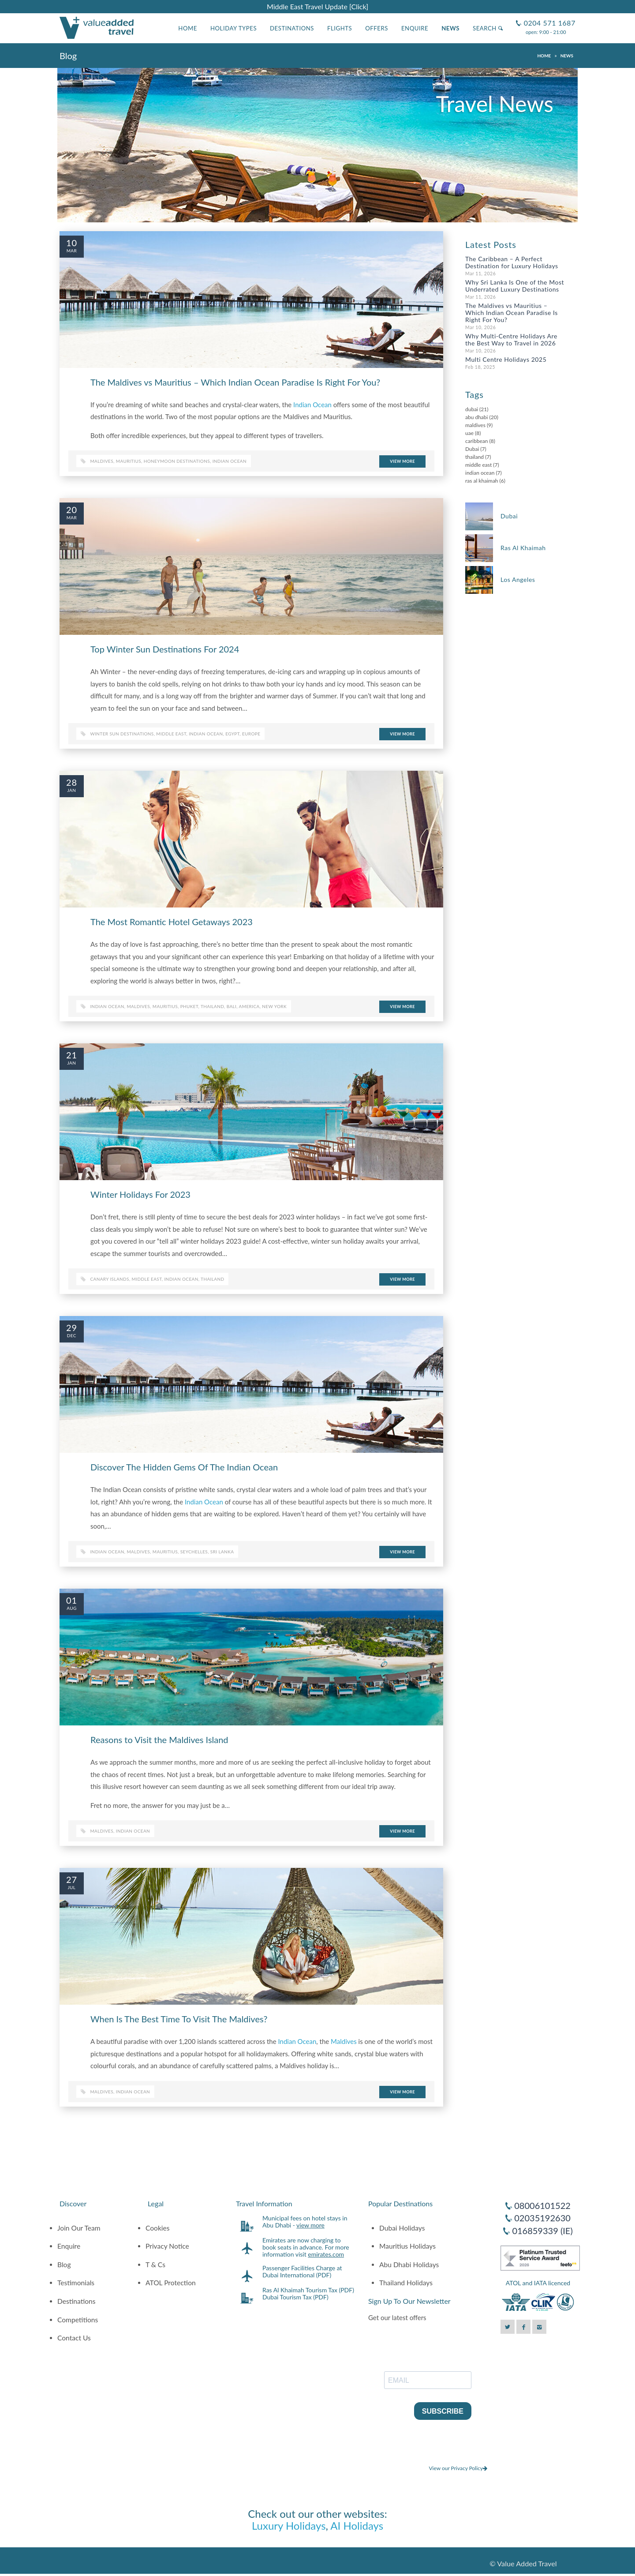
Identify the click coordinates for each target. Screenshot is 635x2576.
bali (232, 1006)
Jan (71, 790)
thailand (212, 1006)
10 (71, 243)
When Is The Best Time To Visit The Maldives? (178, 2019)
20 (71, 510)
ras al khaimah (481, 480)
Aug (71, 1608)
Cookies (158, 2228)
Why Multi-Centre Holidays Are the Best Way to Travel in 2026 (511, 339)
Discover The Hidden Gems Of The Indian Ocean (184, 1467)
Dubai (472, 449)
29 (71, 1327)
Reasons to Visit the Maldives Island (159, 1739)
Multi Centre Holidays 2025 (505, 359)
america (249, 1006)
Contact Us (74, 2338)
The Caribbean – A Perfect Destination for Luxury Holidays (511, 262)
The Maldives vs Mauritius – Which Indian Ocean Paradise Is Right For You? (235, 382)
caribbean (476, 441)
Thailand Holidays (406, 2283)
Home (187, 28)
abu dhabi (476, 417)
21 (71, 1055)
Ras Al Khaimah (523, 547)
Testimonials (75, 2283)
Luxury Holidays (289, 2525)
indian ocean (230, 461)
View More (402, 461)
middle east (171, 733)
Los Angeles (518, 579)
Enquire (414, 28)
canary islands (109, 1279)
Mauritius (128, 461)
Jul (71, 1887)
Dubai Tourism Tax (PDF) (295, 2297)
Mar (72, 250)
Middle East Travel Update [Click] (317, 6)
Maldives (101, 461)
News (450, 28)
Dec (71, 1335)
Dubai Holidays (402, 2228)
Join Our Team (79, 2228)
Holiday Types (233, 28)
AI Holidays (356, 2525)
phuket (189, 1006)
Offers (376, 28)
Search (488, 28)
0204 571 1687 (548, 19)
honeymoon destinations (177, 461)
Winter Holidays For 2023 (140, 1194)
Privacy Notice (167, 2246)
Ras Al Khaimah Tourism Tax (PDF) (308, 2290)
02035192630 (542, 2217)
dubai (471, 409)
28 (71, 782)
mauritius (165, 1006)
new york (274, 1006)
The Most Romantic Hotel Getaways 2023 (171, 921)
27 (71, 1879)
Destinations (292, 28)
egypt (232, 733)
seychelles (194, 1551)
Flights (339, 28)
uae (469, 433)
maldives (138, 1006)
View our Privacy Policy (458, 2468)
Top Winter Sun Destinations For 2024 (164, 649)
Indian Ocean (312, 405)
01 (71, 1600)
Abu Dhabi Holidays (409, 2265)
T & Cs (155, 2265)
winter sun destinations (121, 733)
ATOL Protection (171, 2283)
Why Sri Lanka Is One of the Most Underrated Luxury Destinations (514, 285)
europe (251, 733)
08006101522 (542, 2205)
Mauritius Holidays (407, 2246)
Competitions (77, 2320)
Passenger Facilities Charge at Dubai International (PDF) (302, 2271)
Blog (64, 2265)
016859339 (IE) (542, 2230)
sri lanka (222, 1551)
